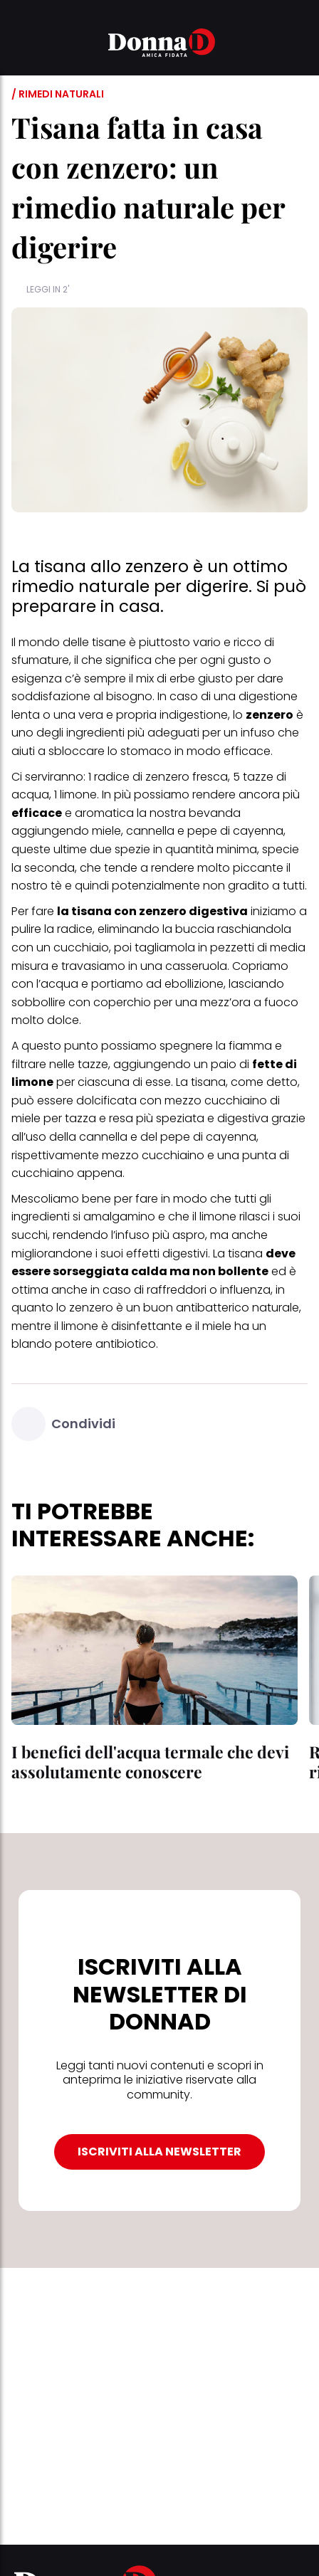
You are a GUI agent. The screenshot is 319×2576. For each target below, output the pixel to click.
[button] (20, 45)
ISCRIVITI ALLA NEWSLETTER (159, 2151)
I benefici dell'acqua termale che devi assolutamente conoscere (150, 1762)
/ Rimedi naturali (57, 94)
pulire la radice (52, 929)
